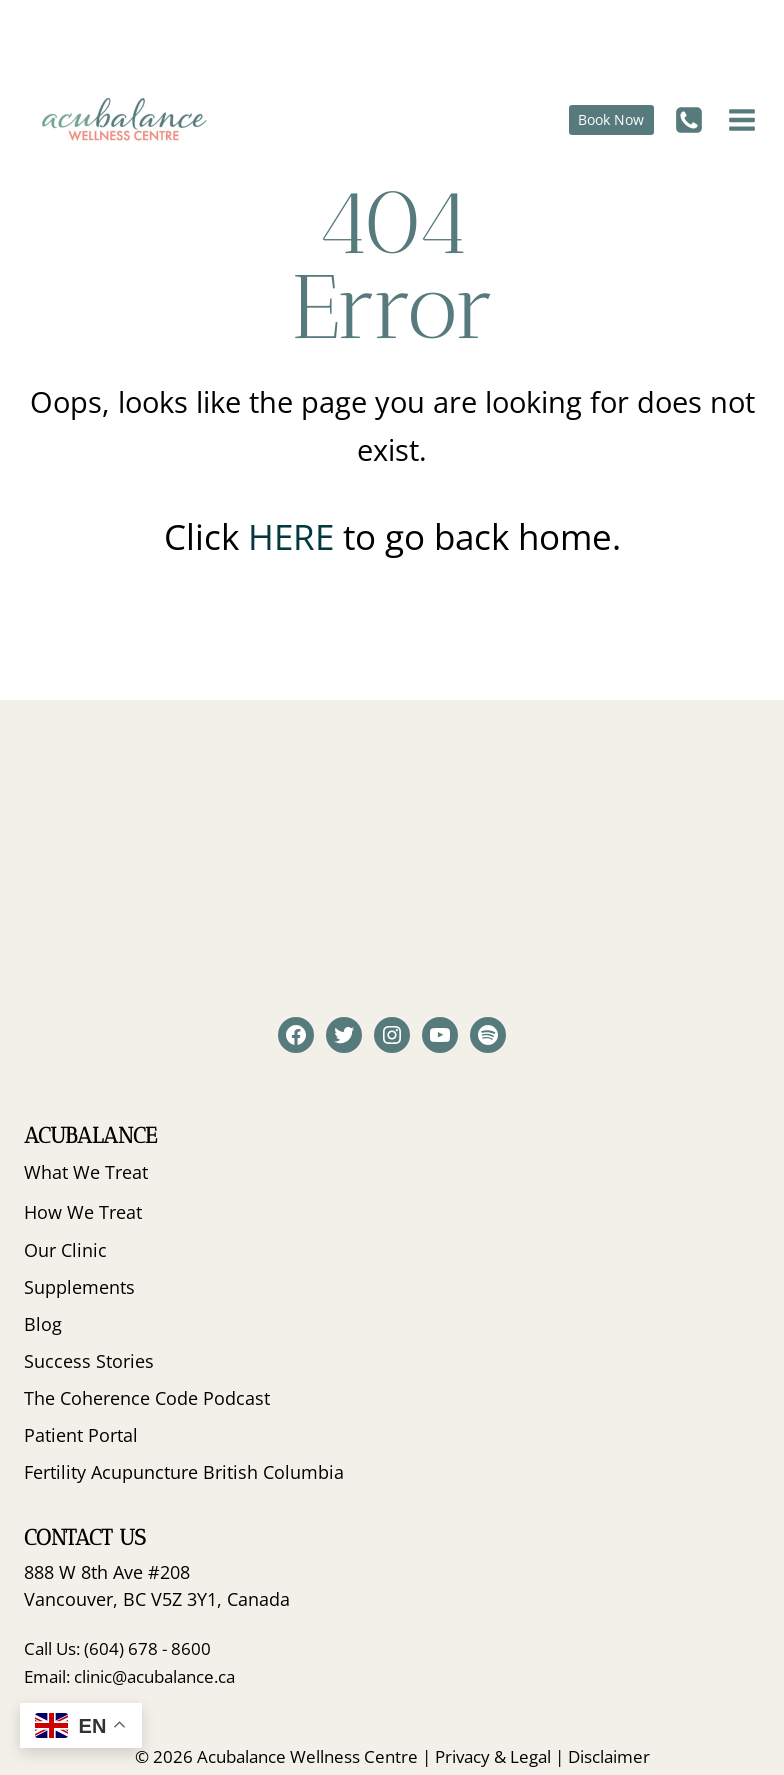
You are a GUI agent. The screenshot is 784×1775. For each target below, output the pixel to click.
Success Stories (89, 1361)
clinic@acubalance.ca (154, 1676)
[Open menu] (739, 119)
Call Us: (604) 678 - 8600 (117, 1648)
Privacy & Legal (493, 1756)
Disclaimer (609, 1756)
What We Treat (86, 1172)
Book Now (611, 119)
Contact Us (85, 1537)
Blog (43, 1324)
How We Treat (83, 1212)
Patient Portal (81, 1435)
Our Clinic (65, 1250)
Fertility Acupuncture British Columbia (184, 1472)
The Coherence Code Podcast (147, 1398)
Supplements (79, 1287)
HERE (295, 536)
